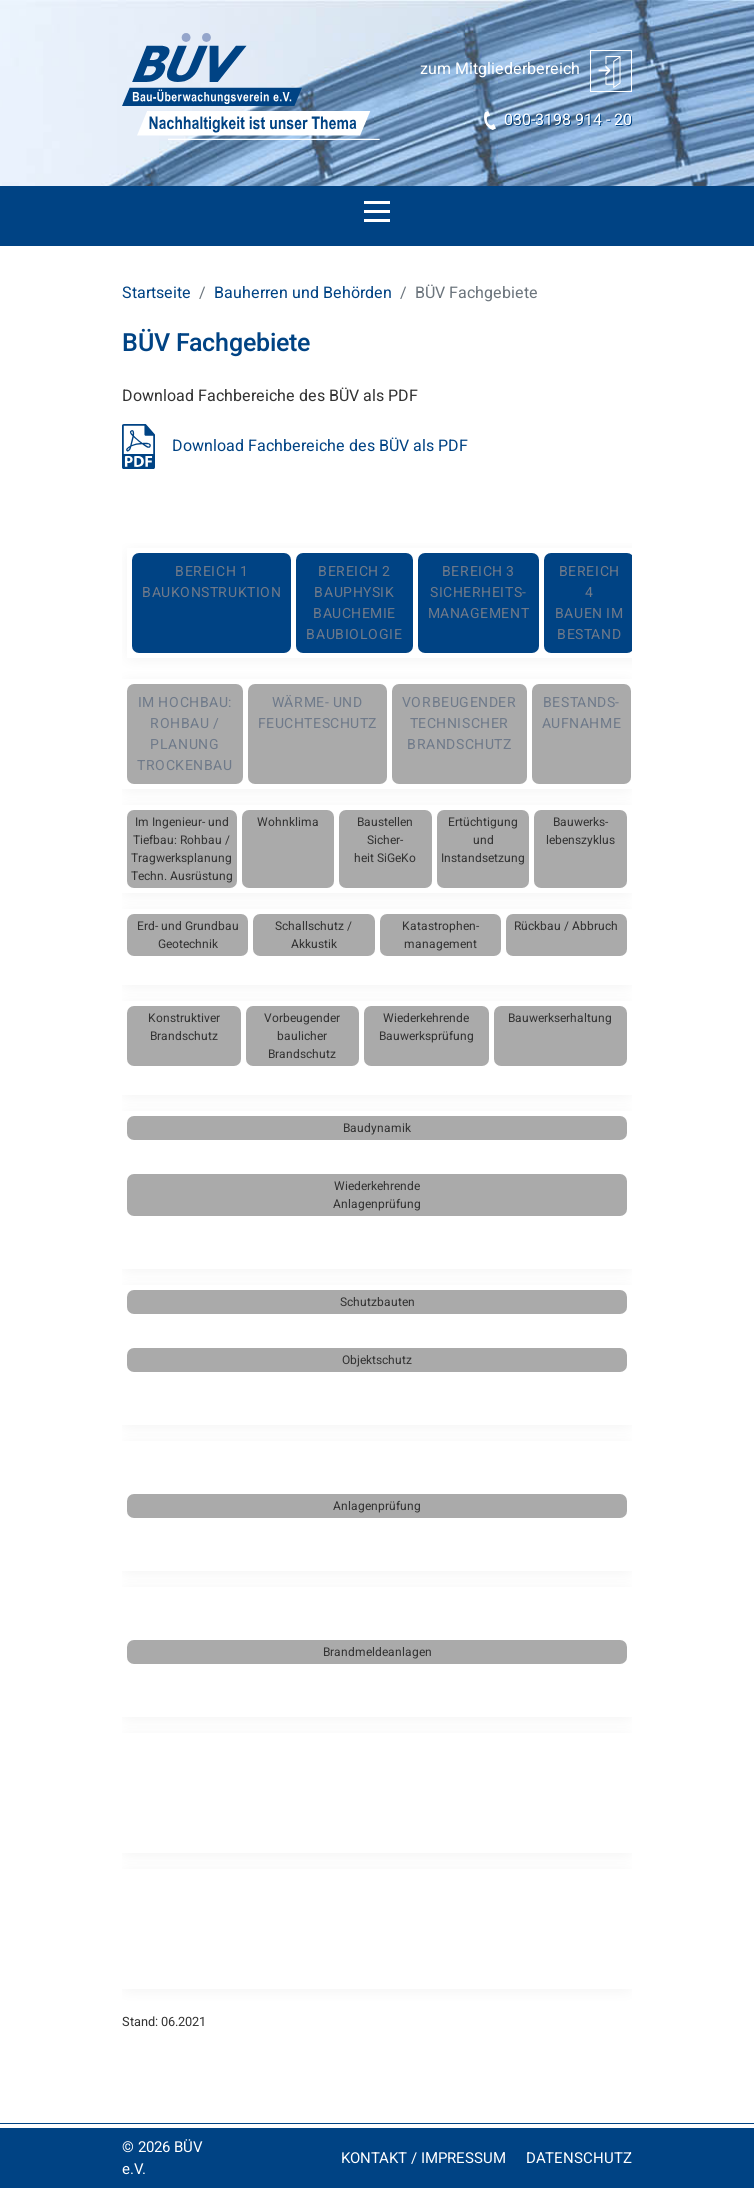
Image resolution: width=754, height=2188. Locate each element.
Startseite (156, 293)
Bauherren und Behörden (303, 293)
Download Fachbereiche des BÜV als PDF (320, 446)
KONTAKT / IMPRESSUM (423, 2158)
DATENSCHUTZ (579, 2158)
